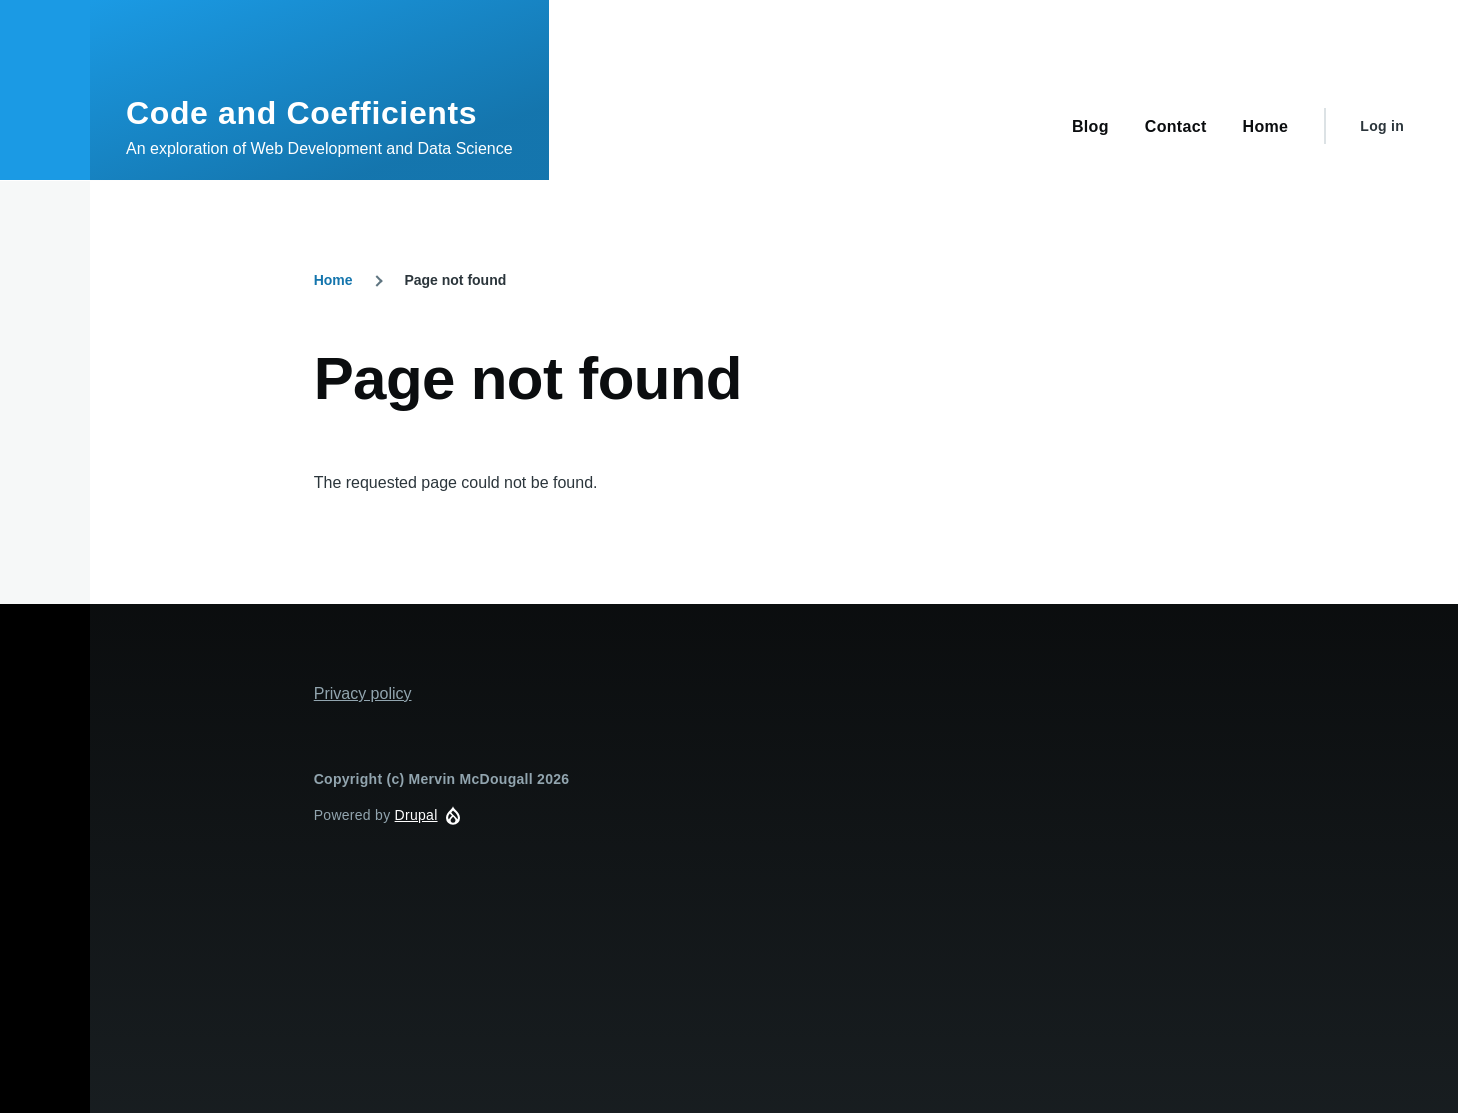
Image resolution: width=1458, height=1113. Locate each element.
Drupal (416, 815)
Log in (1382, 126)
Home (333, 280)
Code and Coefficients (301, 113)
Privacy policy (363, 693)
